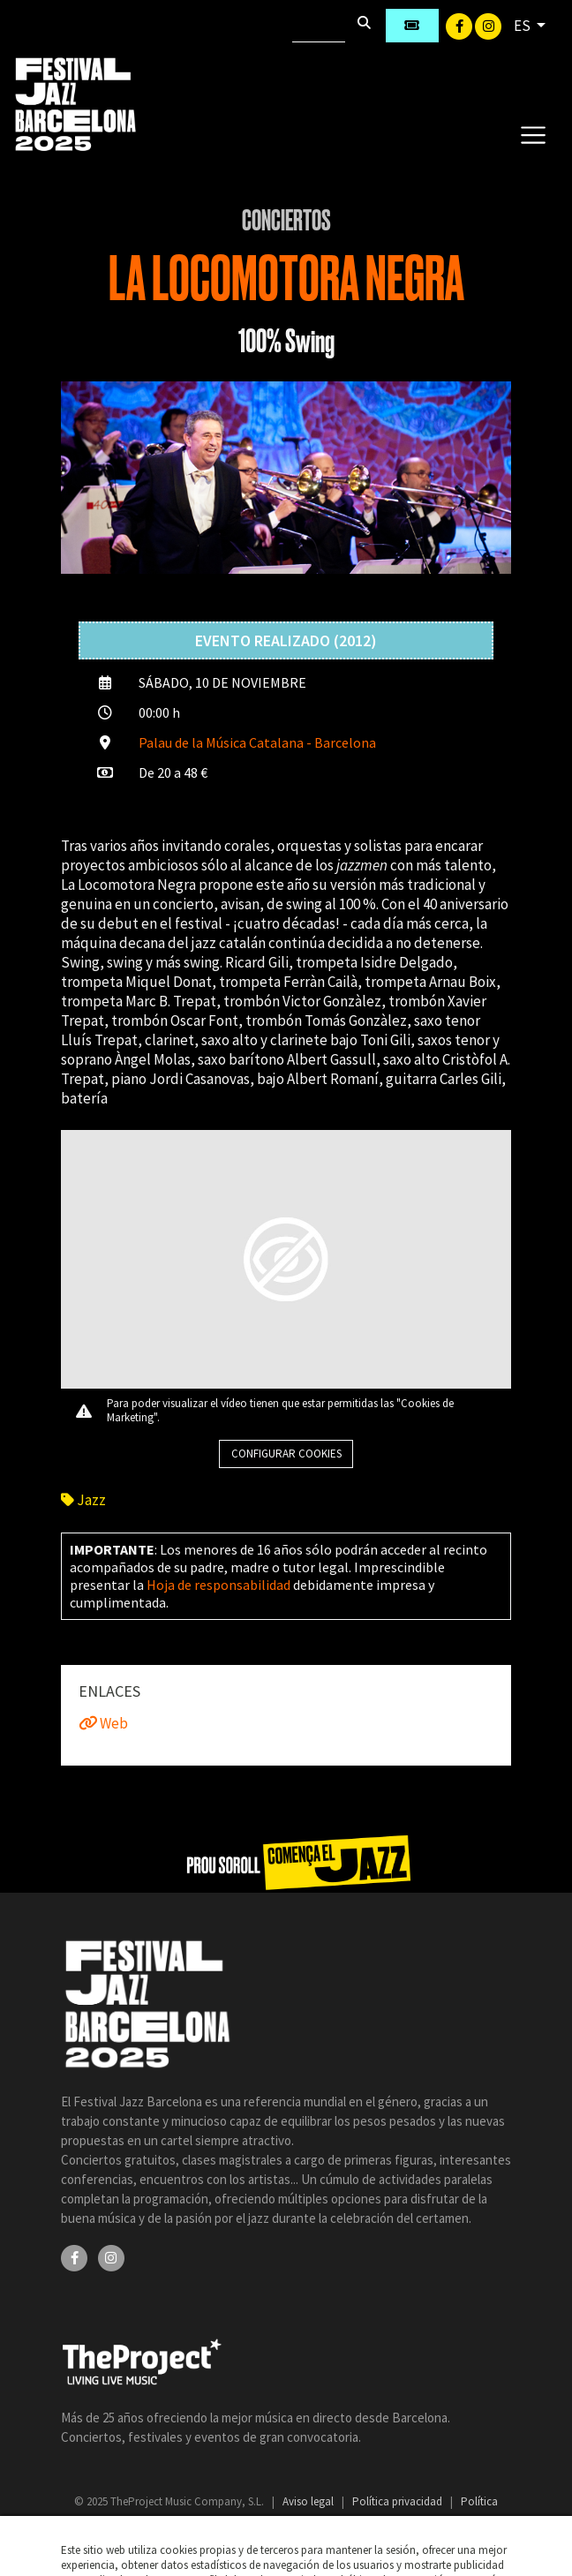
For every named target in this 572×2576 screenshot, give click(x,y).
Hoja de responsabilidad (218, 1584)
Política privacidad (398, 2501)
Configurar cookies (286, 1453)
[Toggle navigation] (533, 134)
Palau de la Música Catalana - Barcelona (257, 742)
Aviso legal (309, 2501)
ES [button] (523, 25)
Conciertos (286, 220)
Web (103, 1723)
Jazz (83, 1500)
